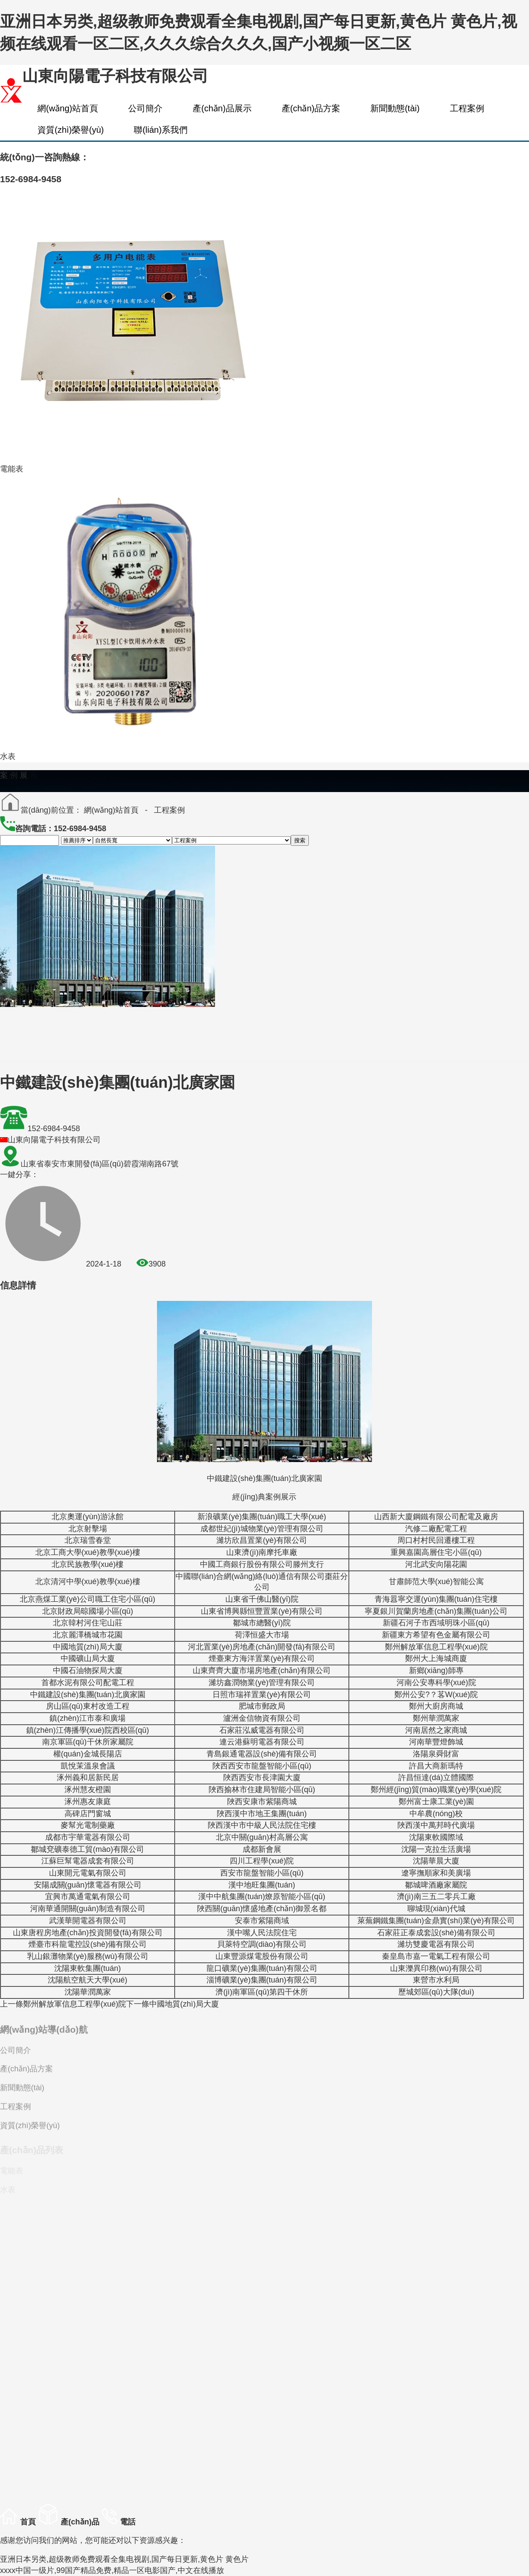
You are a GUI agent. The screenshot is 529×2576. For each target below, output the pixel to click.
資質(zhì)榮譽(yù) (70, 130)
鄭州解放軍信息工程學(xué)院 (63, 2004)
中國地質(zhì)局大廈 (172, 2004)
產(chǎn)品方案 (311, 108)
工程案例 (467, 108)
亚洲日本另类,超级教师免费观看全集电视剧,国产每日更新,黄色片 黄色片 (124, 2559)
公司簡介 (145, 108)
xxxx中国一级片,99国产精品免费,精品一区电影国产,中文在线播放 (112, 2570)
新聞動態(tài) (394, 108)
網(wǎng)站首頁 (67, 108)
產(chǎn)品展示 (222, 108)
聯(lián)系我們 (160, 130)
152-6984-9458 (54, 1128)
